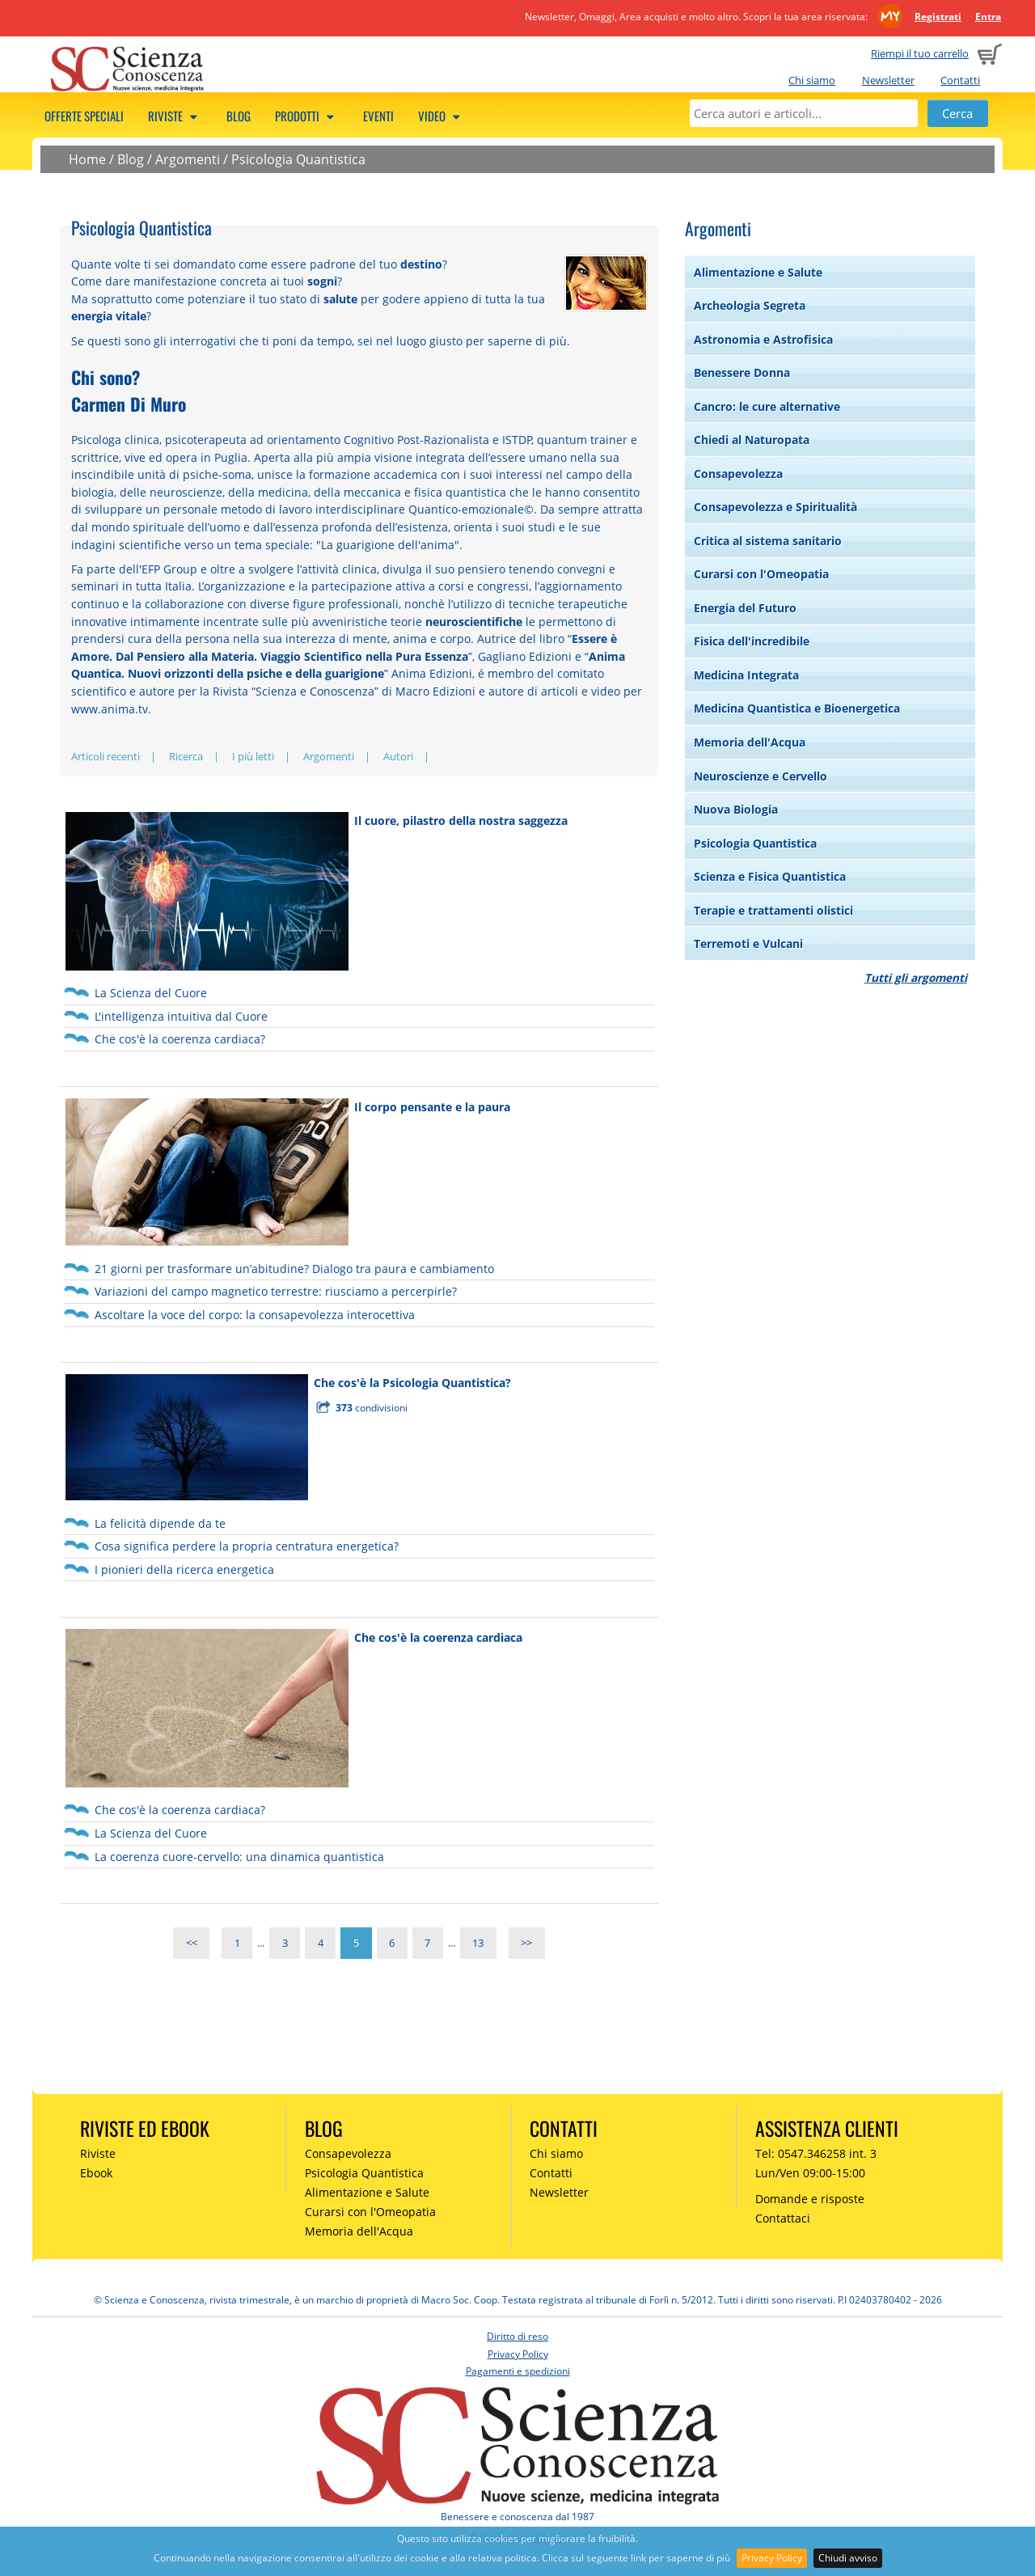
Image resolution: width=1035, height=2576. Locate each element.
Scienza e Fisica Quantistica (770, 876)
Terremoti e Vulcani (748, 943)
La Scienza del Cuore (151, 992)
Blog (238, 116)
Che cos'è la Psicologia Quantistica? (412, 1382)
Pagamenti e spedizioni (518, 2371)
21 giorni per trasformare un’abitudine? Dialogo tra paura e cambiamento (294, 1268)
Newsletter (888, 80)
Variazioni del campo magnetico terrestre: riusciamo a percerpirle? (276, 1291)
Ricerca (186, 756)
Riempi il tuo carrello (920, 53)
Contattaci (782, 2218)
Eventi (378, 116)
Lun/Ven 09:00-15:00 (810, 2173)
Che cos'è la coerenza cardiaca (438, 1637)
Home (87, 159)
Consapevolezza (738, 473)
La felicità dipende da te (160, 1523)
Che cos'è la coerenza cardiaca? (180, 1039)
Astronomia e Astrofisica (763, 339)
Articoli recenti (105, 756)
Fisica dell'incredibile (751, 641)
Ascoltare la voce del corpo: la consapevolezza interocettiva (255, 1314)
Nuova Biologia (736, 809)
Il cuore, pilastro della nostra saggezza (461, 820)
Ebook (96, 2173)
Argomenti (187, 159)
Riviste (175, 116)
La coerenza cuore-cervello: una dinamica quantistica (239, 1856)
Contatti (960, 80)
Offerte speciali (84, 116)
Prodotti (307, 116)
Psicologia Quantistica (298, 159)
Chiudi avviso (847, 2558)
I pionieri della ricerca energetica (184, 1569)
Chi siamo (811, 80)
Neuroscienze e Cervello (760, 776)
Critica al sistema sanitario (768, 540)
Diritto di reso (517, 2336)
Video (441, 116)
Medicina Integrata (746, 675)
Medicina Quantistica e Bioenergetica (797, 708)
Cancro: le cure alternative (767, 406)
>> (526, 1942)
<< (191, 1942)
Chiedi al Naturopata (751, 439)
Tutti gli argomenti (915, 977)
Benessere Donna (742, 372)
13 (478, 1942)
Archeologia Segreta (749, 305)
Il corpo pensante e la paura (432, 1107)
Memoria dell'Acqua (749, 742)
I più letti (253, 756)
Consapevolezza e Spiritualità (775, 506)
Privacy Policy (771, 2558)
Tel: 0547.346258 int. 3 (816, 2153)
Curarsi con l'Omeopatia (761, 574)
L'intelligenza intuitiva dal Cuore (181, 1016)
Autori (398, 756)
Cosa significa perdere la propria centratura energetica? (247, 1546)
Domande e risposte (809, 2198)
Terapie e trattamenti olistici (773, 910)
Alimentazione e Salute (758, 272)
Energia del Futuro (745, 607)
